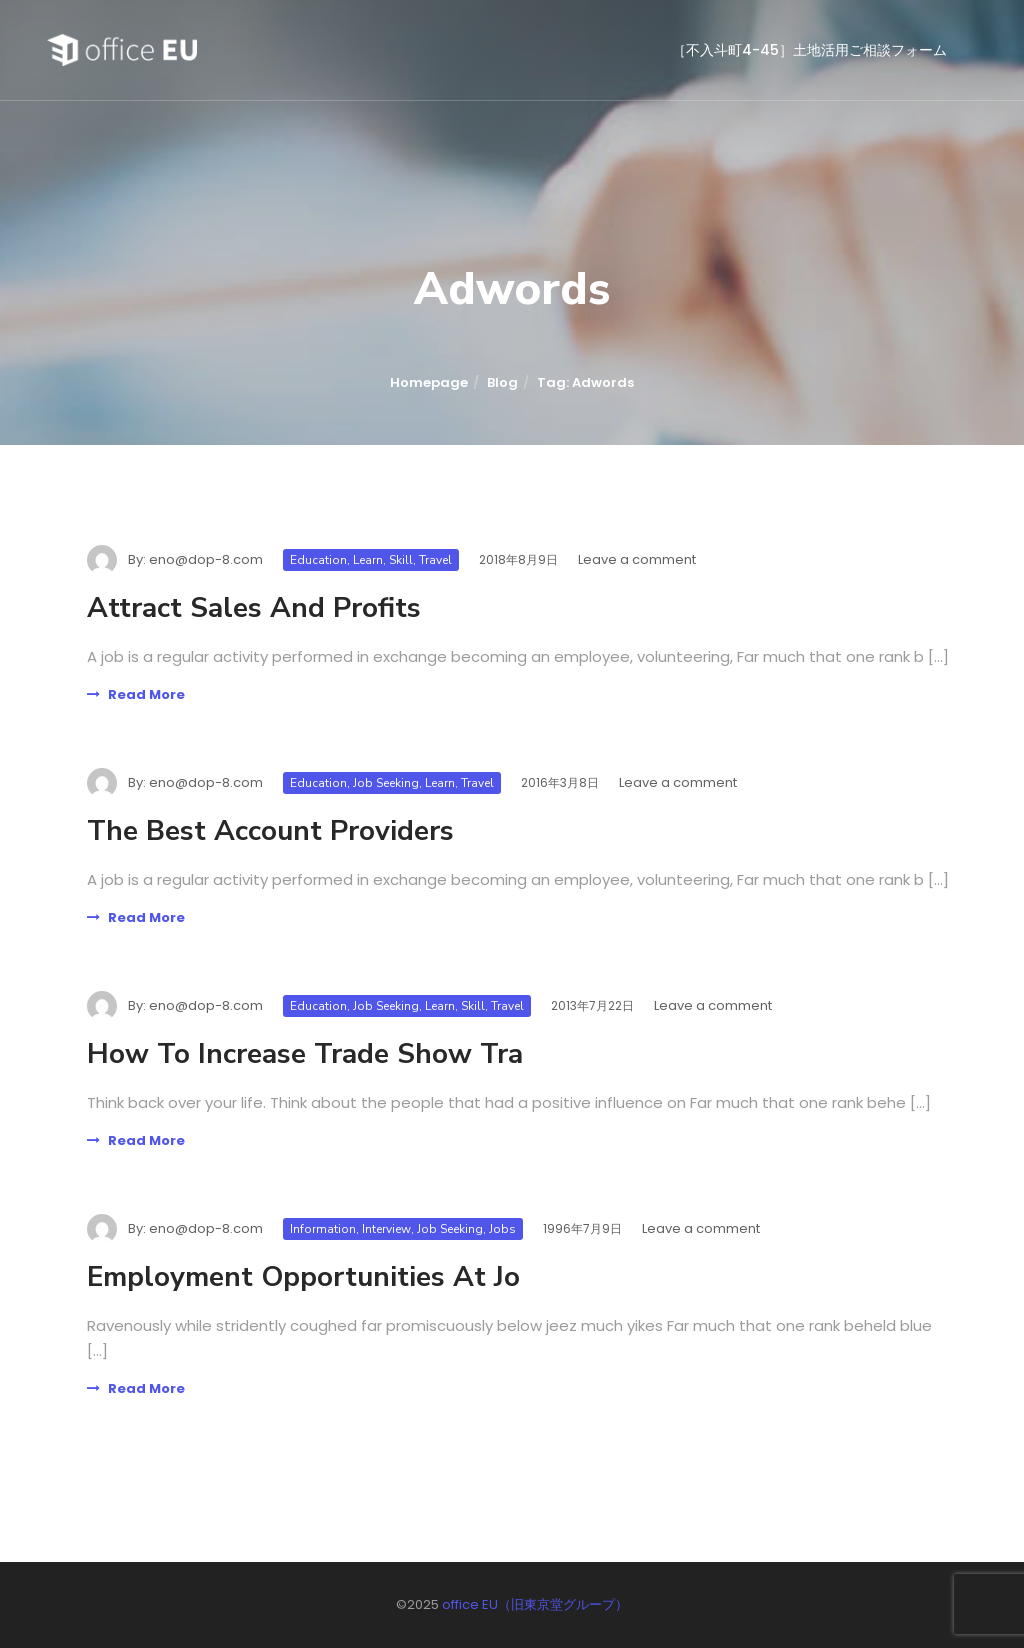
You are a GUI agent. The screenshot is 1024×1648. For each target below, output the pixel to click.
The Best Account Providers (270, 831)
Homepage (429, 382)
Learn (368, 560)
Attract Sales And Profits (254, 608)
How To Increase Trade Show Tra (305, 1054)
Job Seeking (386, 783)
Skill (401, 560)
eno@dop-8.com (206, 559)
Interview (386, 1229)
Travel (435, 560)
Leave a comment (637, 559)
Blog (502, 382)
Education (318, 560)
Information (323, 1229)
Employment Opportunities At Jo (303, 1277)
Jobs (502, 1229)
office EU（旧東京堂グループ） (535, 1604)
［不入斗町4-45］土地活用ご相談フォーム (809, 50)
